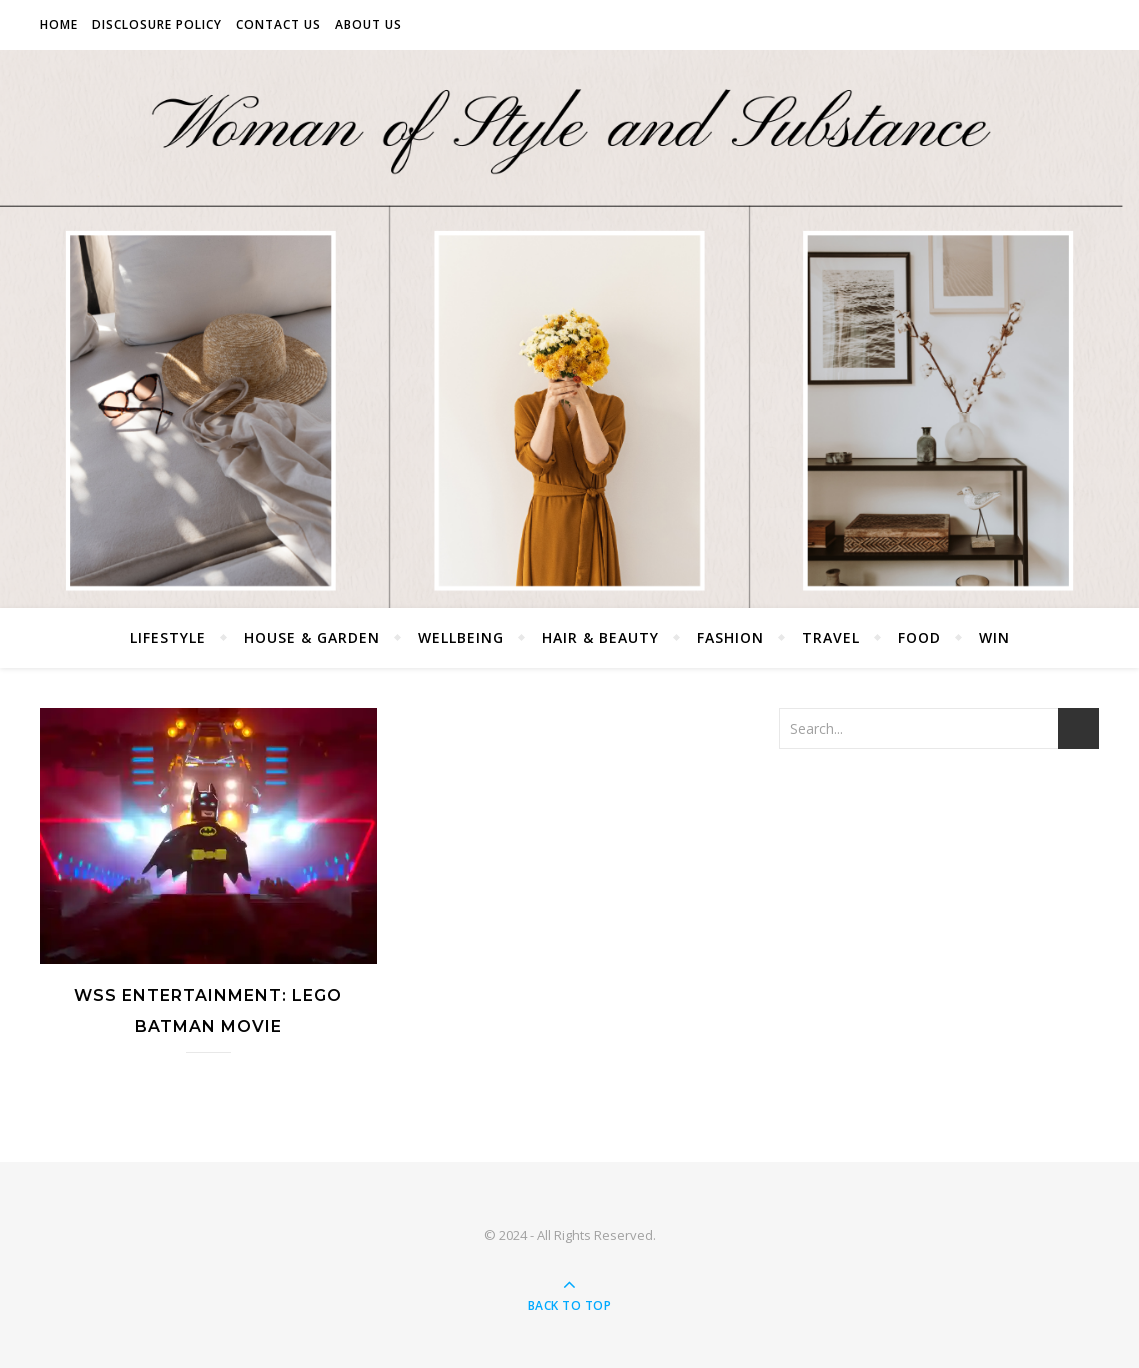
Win (994, 637)
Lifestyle (168, 637)
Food (919, 637)
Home (59, 24)
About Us (368, 24)
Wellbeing (461, 637)
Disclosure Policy (157, 24)
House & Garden (312, 637)
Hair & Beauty (600, 637)
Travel (831, 637)
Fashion (730, 637)
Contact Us (278, 24)
